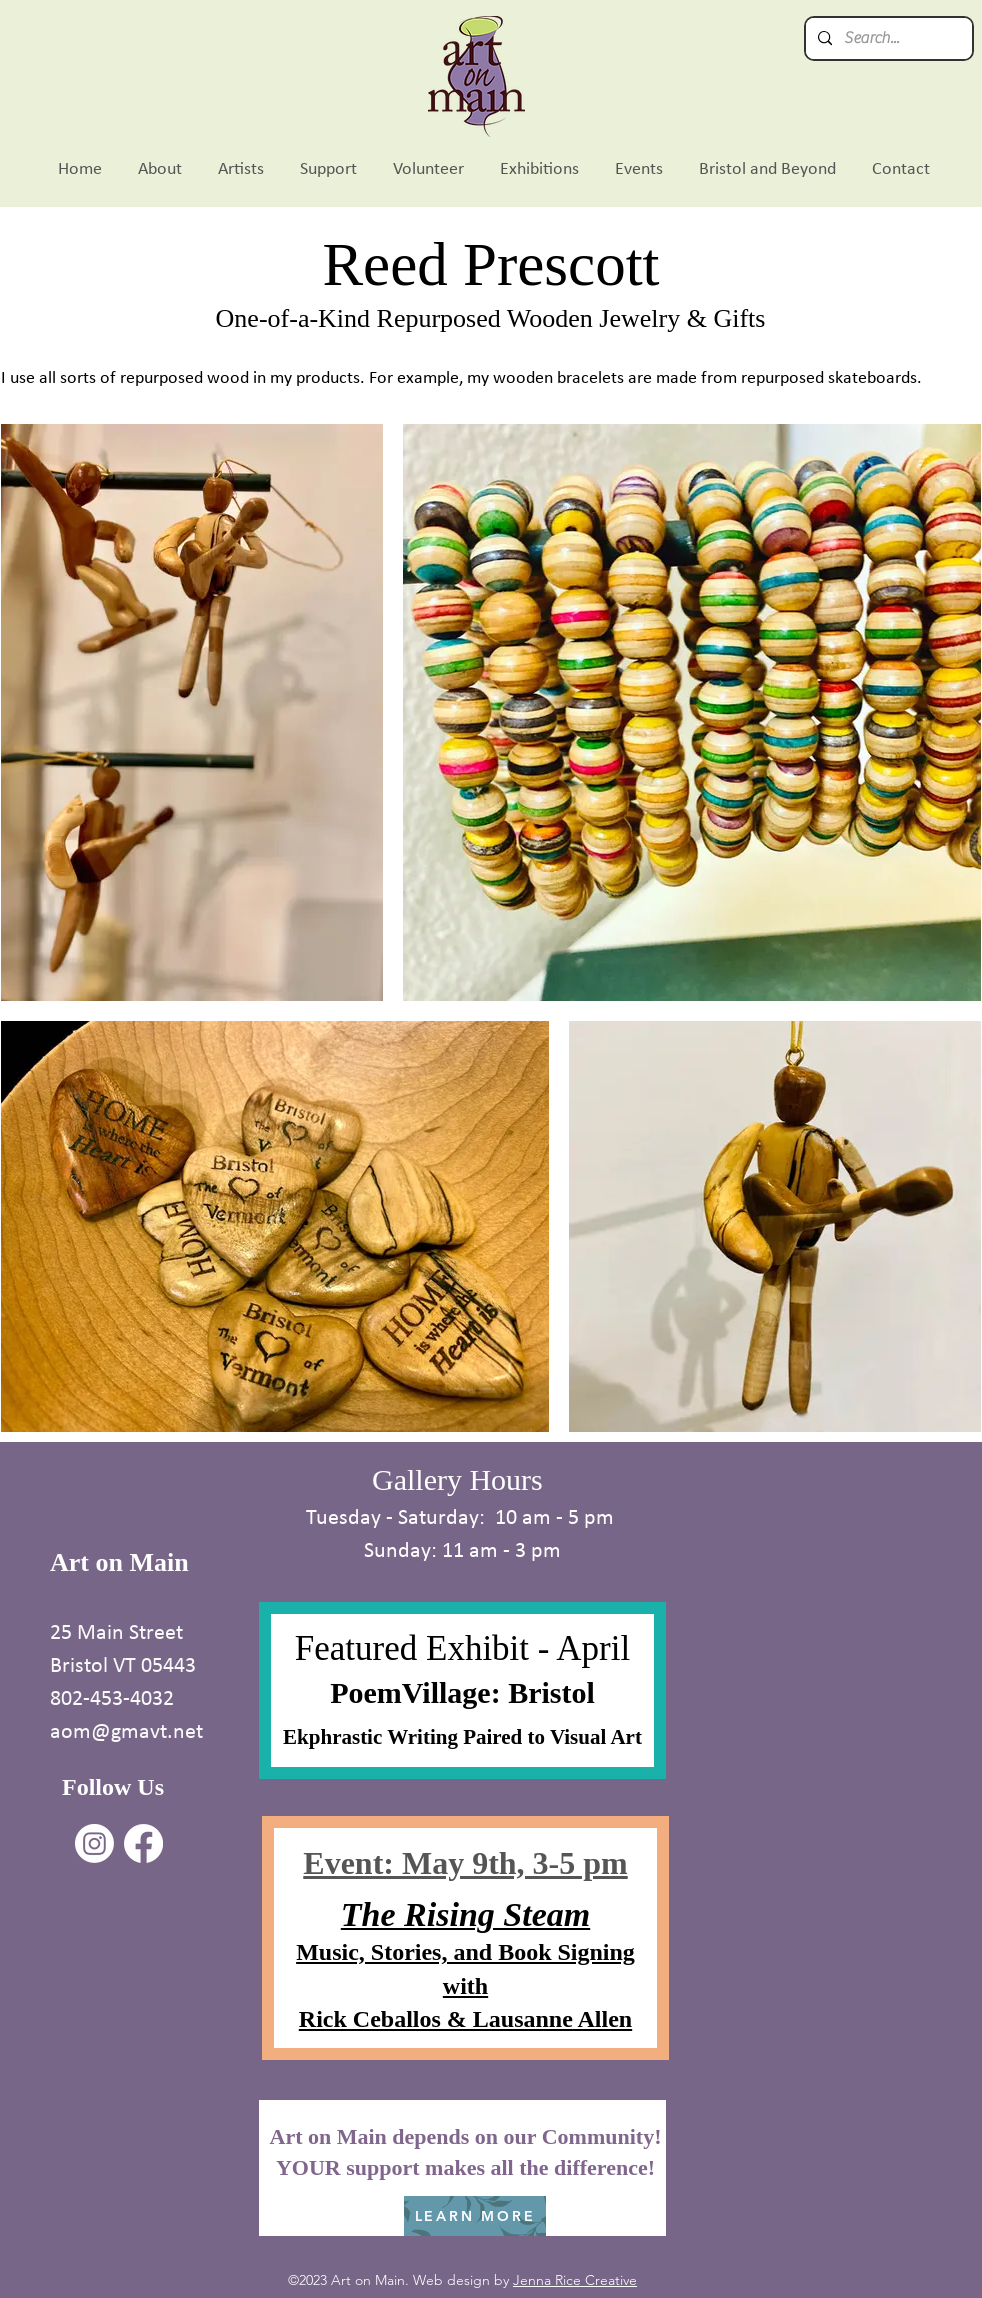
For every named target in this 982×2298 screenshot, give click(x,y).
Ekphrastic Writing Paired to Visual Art (462, 1737)
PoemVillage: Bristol (462, 1692)
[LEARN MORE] (475, 2216)
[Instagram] (94, 1843)
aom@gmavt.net (126, 1730)
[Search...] (887, 38)
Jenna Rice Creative (575, 2280)
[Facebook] (143, 1843)
